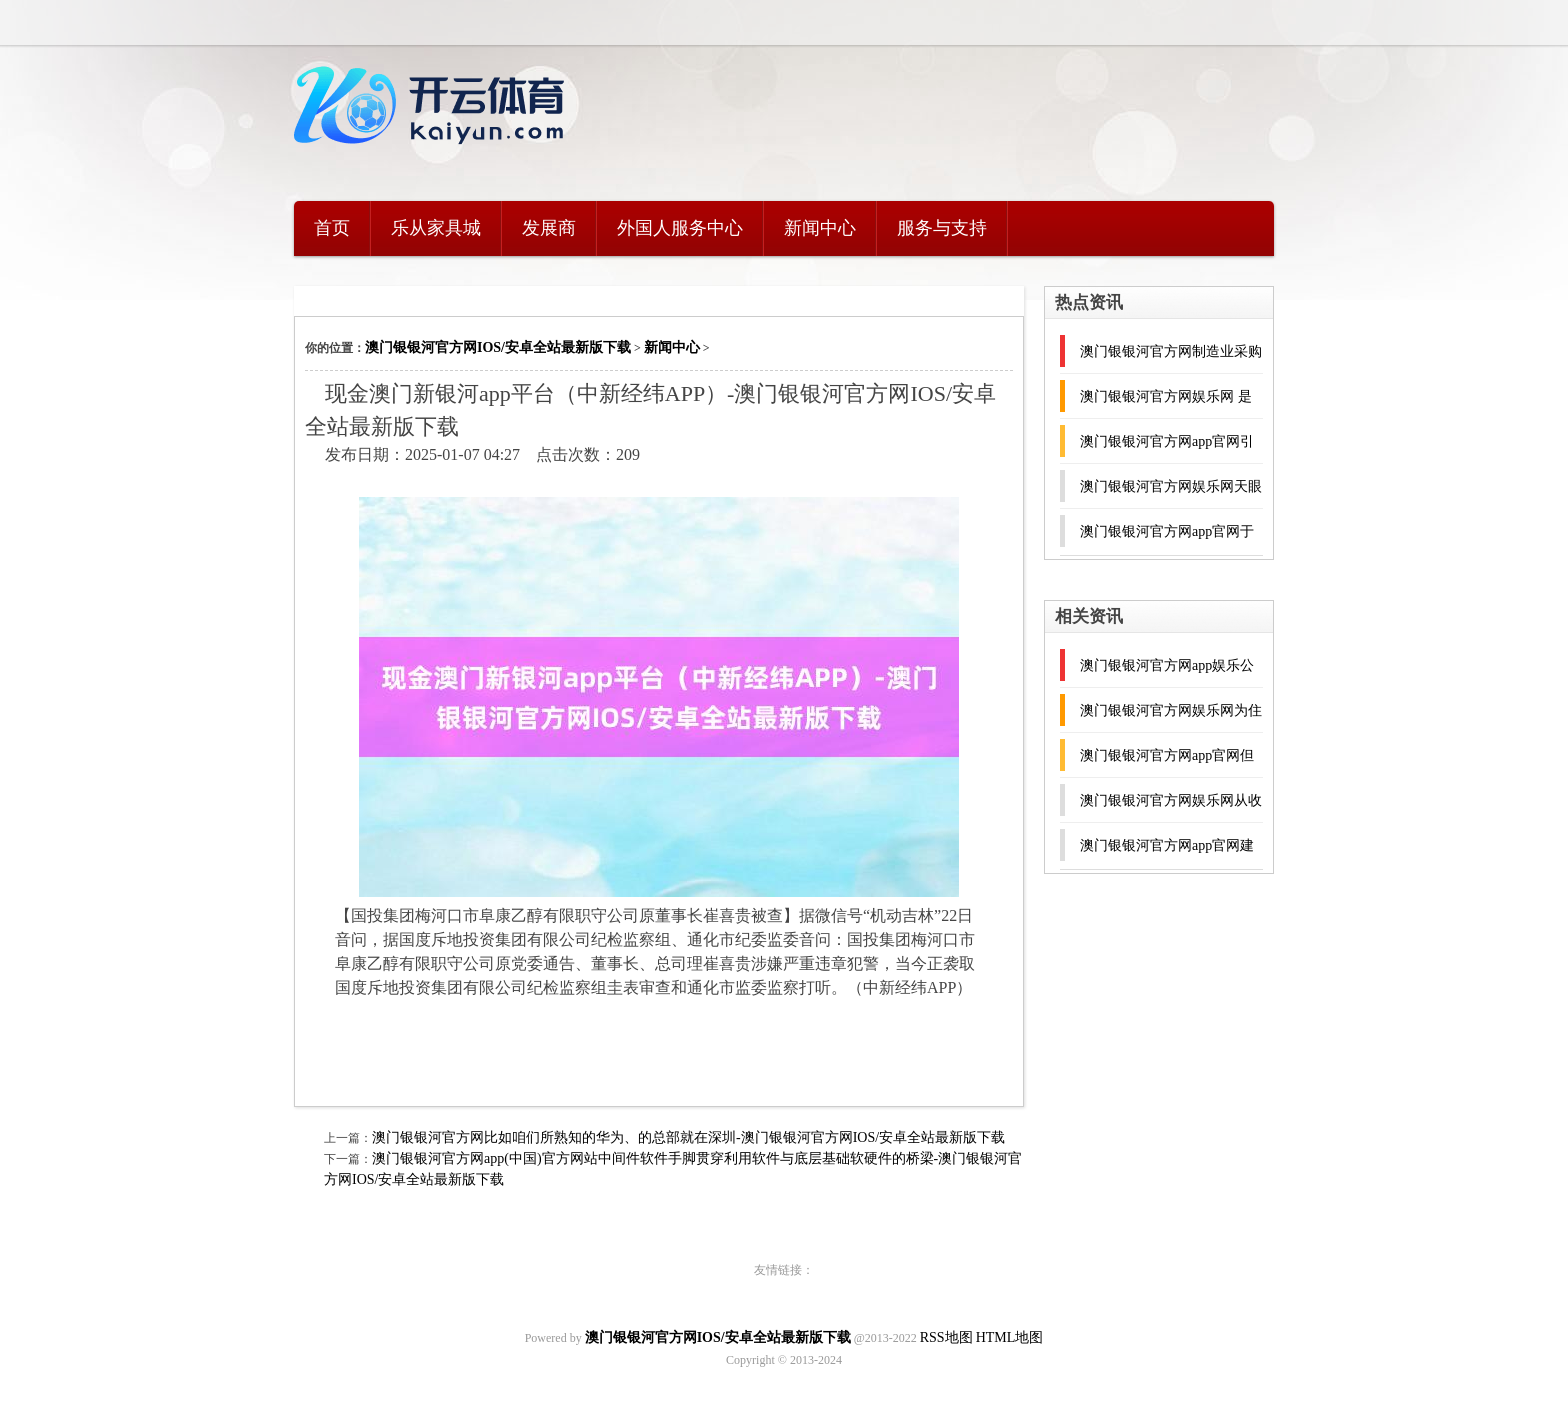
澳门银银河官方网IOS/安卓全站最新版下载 (498, 347)
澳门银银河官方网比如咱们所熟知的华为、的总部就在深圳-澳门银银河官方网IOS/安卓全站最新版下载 (688, 1137)
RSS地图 (946, 1337)
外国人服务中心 (680, 228)
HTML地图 (1010, 1337)
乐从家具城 (436, 228)
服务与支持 (942, 228)
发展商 (549, 228)
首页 (332, 228)
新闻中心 (820, 228)
